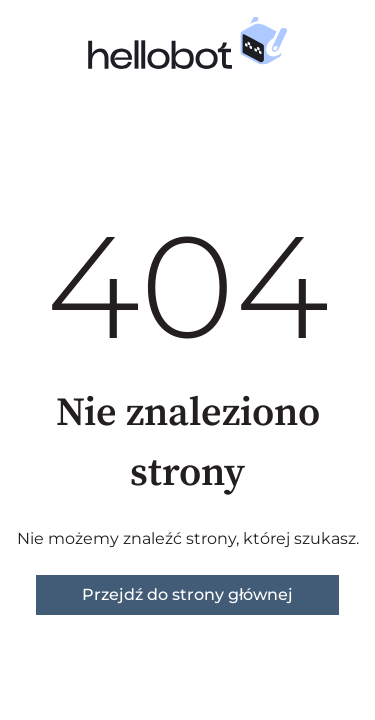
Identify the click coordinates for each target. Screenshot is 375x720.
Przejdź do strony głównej (187, 594)
